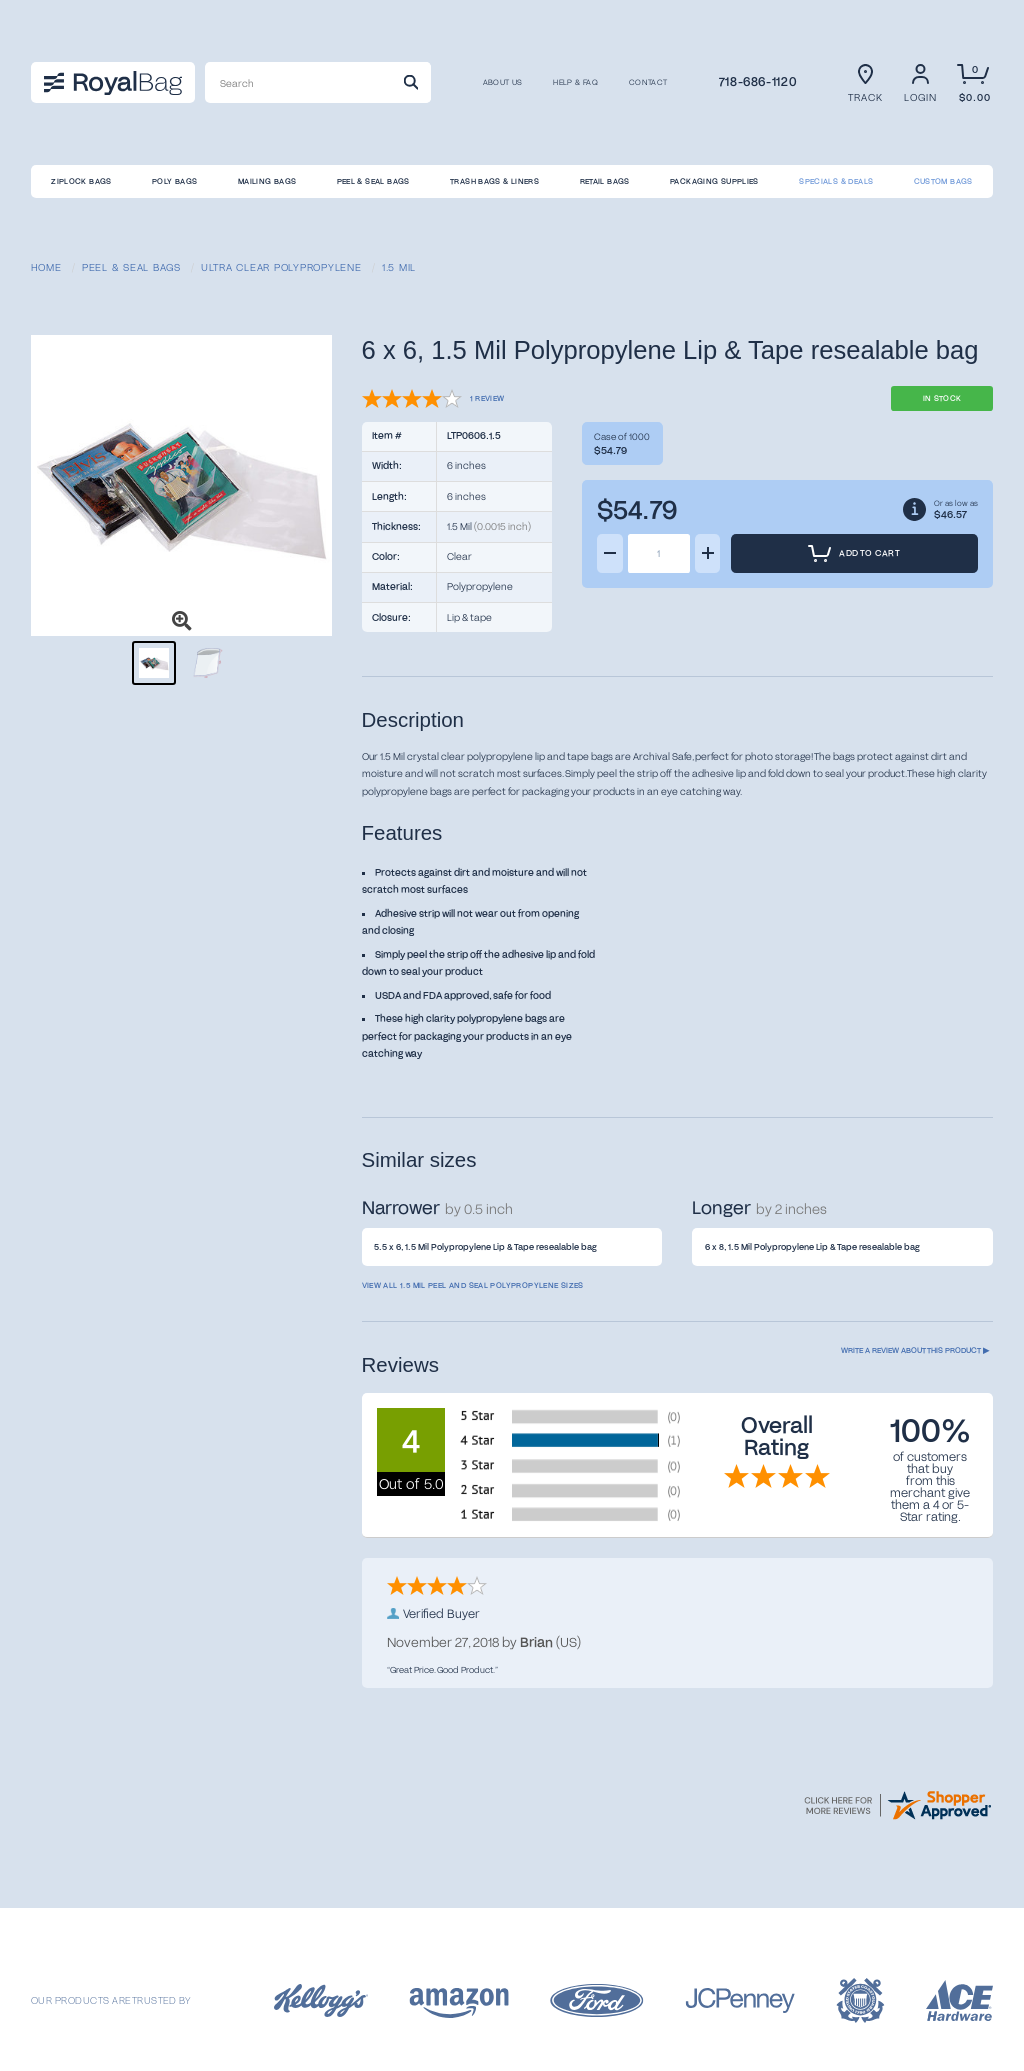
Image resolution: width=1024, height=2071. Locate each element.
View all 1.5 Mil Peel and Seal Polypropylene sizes (473, 1285)
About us (503, 83)
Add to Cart (853, 553)
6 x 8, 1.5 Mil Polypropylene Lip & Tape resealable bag (812, 1246)
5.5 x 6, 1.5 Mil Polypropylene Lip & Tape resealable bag (485, 1246)
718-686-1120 (758, 81)
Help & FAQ (575, 83)
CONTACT (648, 83)
